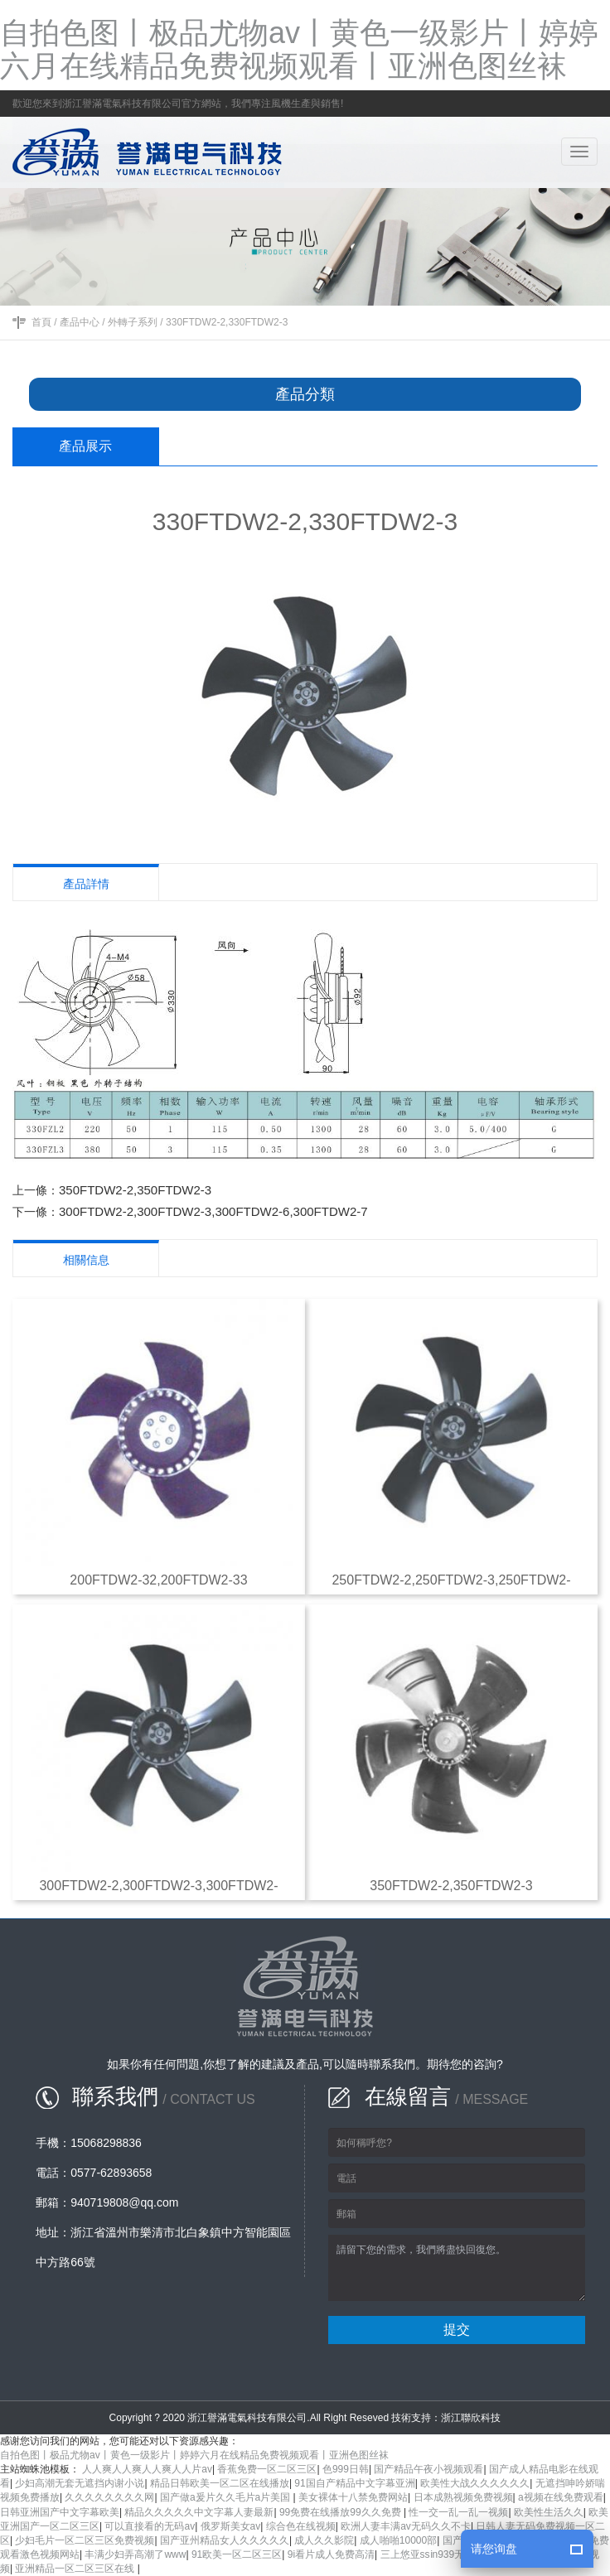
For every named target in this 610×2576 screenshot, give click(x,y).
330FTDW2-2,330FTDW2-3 (227, 322)
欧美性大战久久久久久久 (475, 2483)
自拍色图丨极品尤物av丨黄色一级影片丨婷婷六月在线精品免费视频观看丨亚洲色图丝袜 (299, 49)
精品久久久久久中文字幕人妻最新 (199, 2512)
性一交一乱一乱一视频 (458, 2512)
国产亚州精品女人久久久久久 (224, 2540)
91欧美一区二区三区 (236, 2554)
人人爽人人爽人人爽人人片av (147, 2469)
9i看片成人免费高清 (331, 2554)
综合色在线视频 (301, 2526)
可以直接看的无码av (149, 2526)
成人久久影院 (324, 2540)
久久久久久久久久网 (109, 2497)
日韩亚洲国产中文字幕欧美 (59, 2512)
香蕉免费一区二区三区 (267, 2469)
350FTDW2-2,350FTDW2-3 (135, 1190)
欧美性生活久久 (548, 2512)
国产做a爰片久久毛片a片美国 (226, 2497)
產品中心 (79, 322)
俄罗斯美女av (231, 2526)
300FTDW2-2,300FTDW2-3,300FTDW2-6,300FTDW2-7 (213, 1211)
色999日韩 (345, 2469)
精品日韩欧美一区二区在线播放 (219, 2483)
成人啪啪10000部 (398, 2540)
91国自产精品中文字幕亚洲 (354, 2483)
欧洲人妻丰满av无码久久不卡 (406, 2526)
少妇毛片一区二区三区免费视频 (84, 2540)
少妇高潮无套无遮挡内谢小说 (79, 2483)
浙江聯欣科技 (471, 2418)
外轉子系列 (132, 322)
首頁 (41, 322)
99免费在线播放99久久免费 (341, 2512)
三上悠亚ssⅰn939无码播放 (437, 2554)
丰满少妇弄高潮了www (135, 2554)
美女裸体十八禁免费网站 (353, 2497)
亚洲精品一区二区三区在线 (76, 2568)
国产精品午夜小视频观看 (428, 2469)
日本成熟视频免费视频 (463, 2497)
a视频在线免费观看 (560, 2497)
